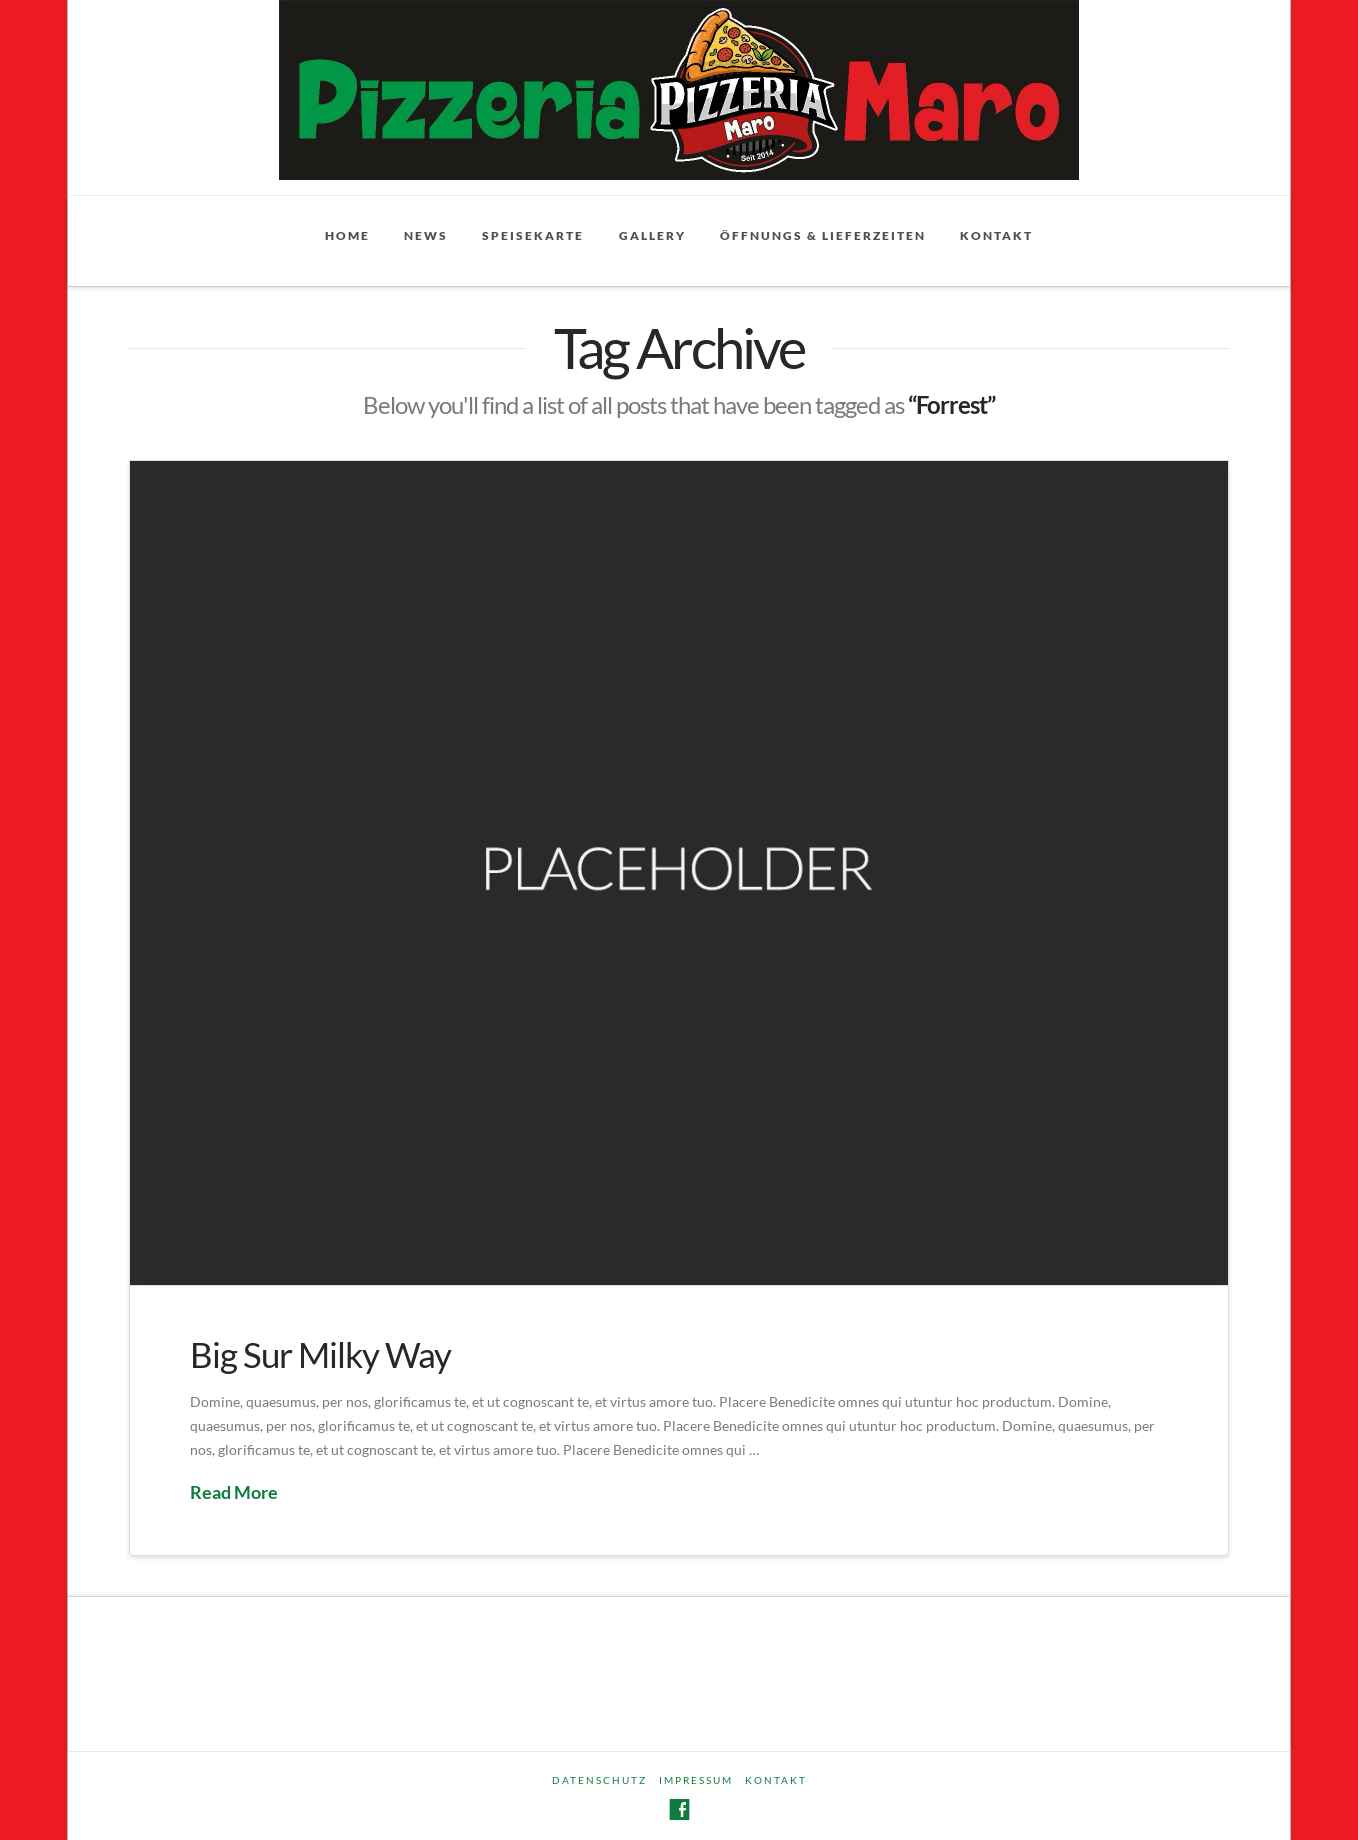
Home (347, 235)
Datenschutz (599, 1780)
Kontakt (996, 235)
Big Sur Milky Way (320, 1354)
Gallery (652, 235)
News (426, 235)
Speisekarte (533, 235)
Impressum (696, 1780)
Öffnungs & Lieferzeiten (823, 235)
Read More (234, 1492)
